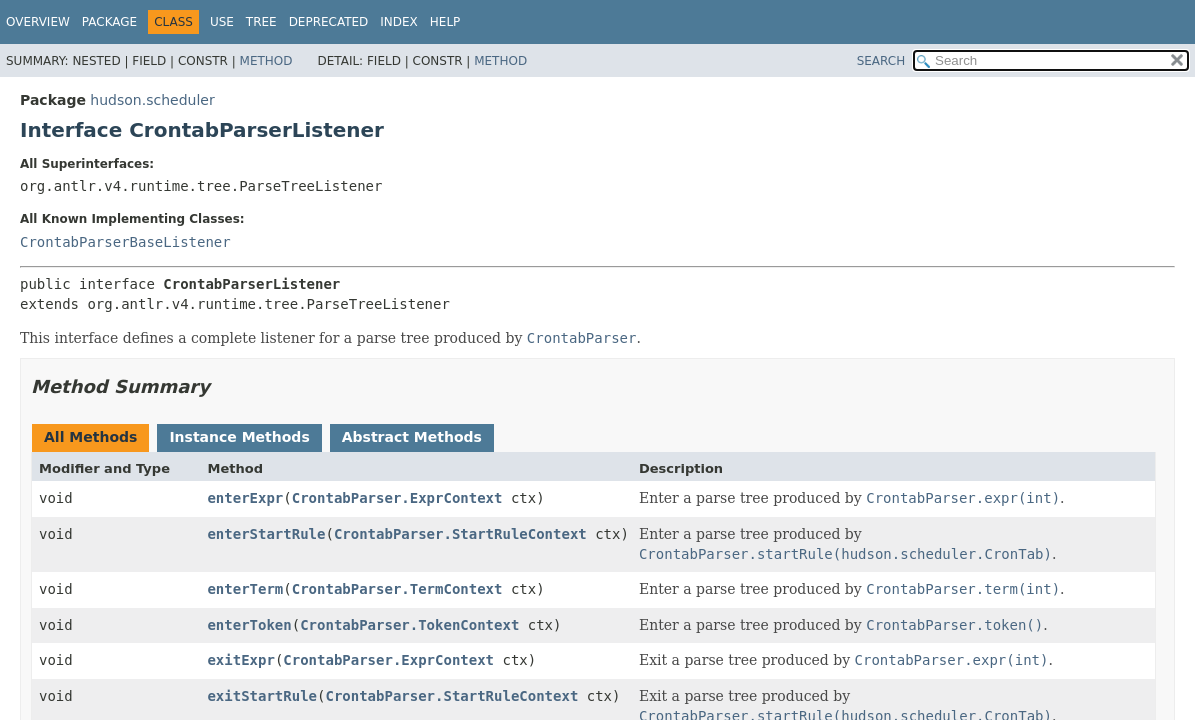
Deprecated (329, 22)
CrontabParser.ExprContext (397, 498)
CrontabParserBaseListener (125, 242)
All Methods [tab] (90, 437)
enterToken (249, 625)
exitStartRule (262, 696)
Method (266, 61)
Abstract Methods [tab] (412, 437)
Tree (261, 22)
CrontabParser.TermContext (397, 589)
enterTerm (245, 589)
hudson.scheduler (152, 100)
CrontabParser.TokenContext (409, 625)
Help (445, 22)
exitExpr (240, 660)
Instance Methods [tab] (239, 437)
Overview (38, 22)
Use (222, 22)
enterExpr (245, 498)
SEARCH (881, 61)
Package (109, 22)
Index (399, 22)
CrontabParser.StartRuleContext (460, 534)
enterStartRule (266, 534)
